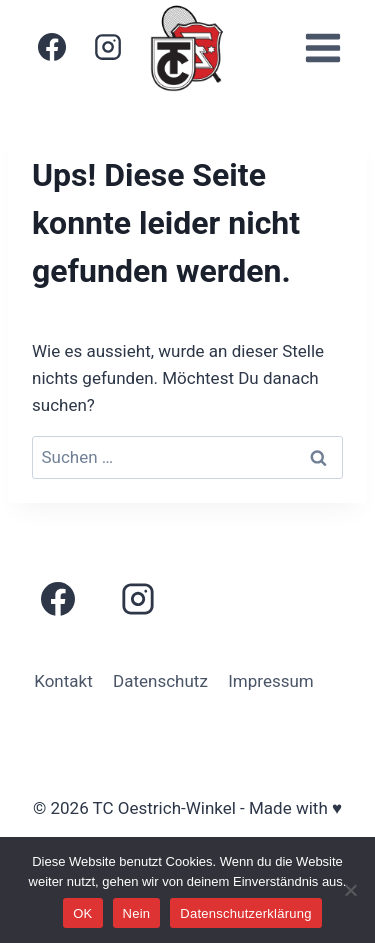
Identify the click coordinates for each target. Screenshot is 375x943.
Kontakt (63, 681)
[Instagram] (108, 47)
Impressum (271, 681)
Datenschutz (160, 681)
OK (82, 913)
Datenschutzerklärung (245, 913)
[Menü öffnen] (322, 47)
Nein (137, 913)
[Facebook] (52, 47)
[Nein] (350, 890)
